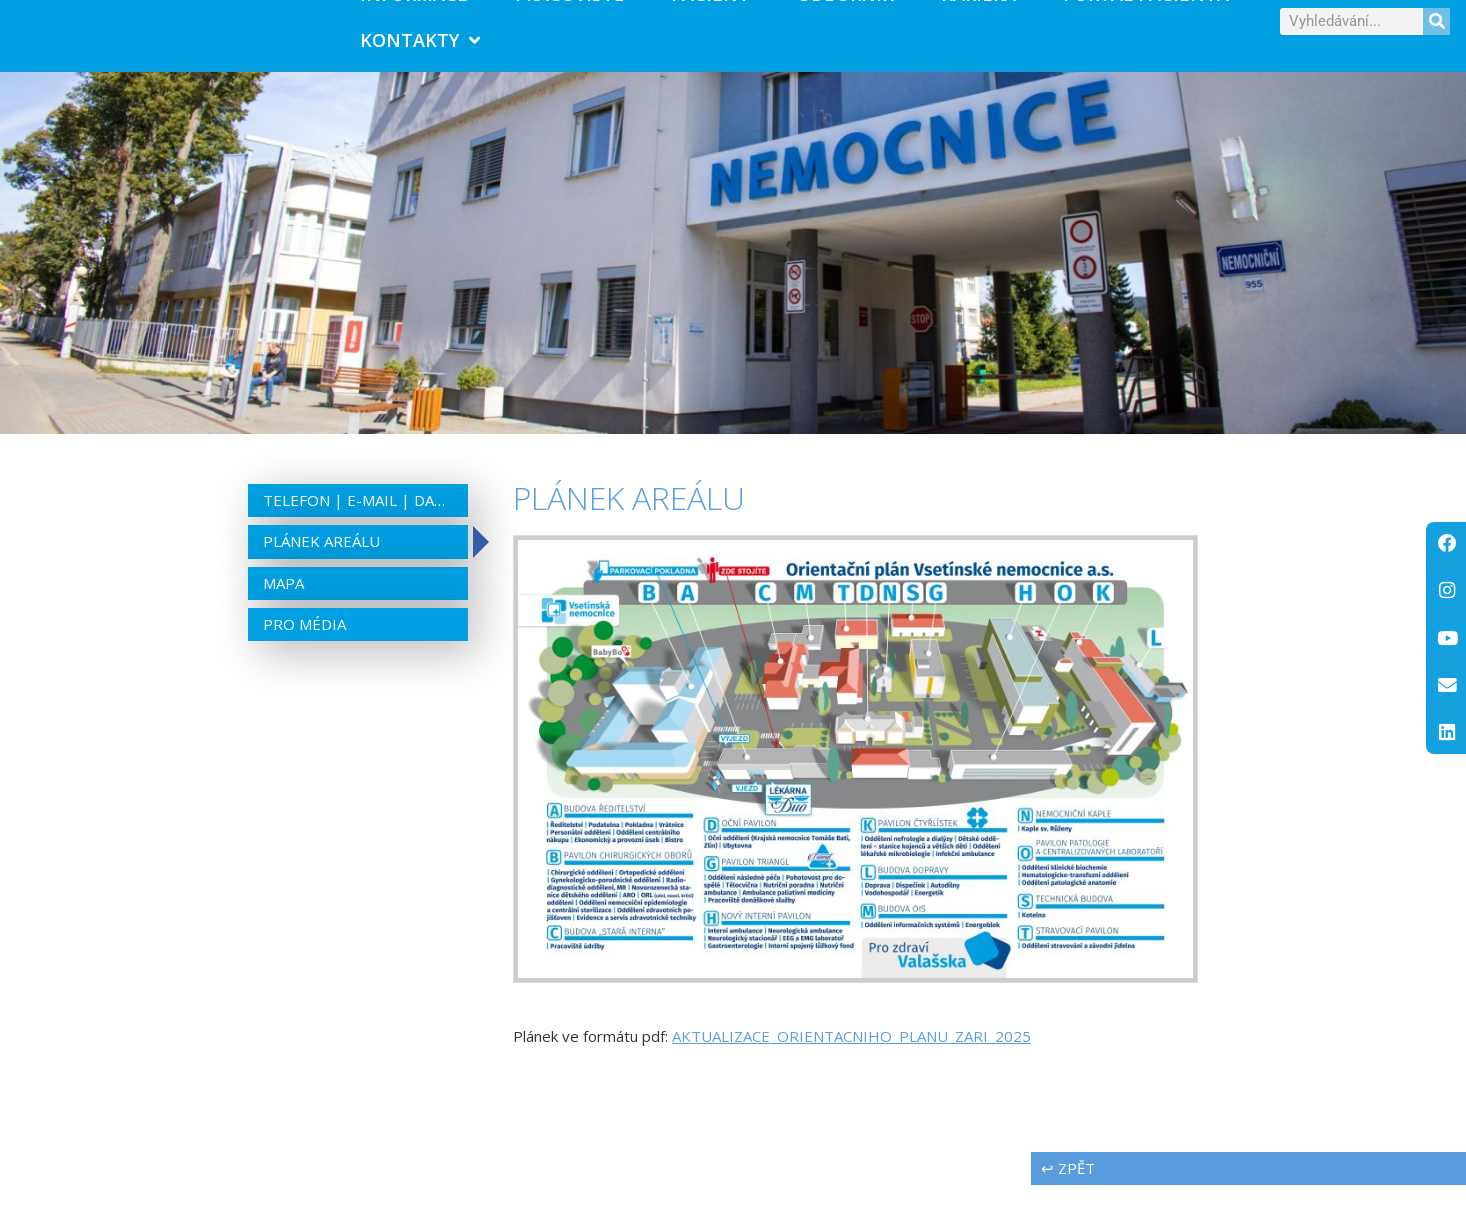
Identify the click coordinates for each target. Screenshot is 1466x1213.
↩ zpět (1068, 1196)
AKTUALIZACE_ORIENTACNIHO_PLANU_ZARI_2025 (851, 1064)
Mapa (283, 611)
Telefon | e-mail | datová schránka (358, 528)
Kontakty (420, 54)
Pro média (304, 652)
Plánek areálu (321, 569)
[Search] (1436, 35)
